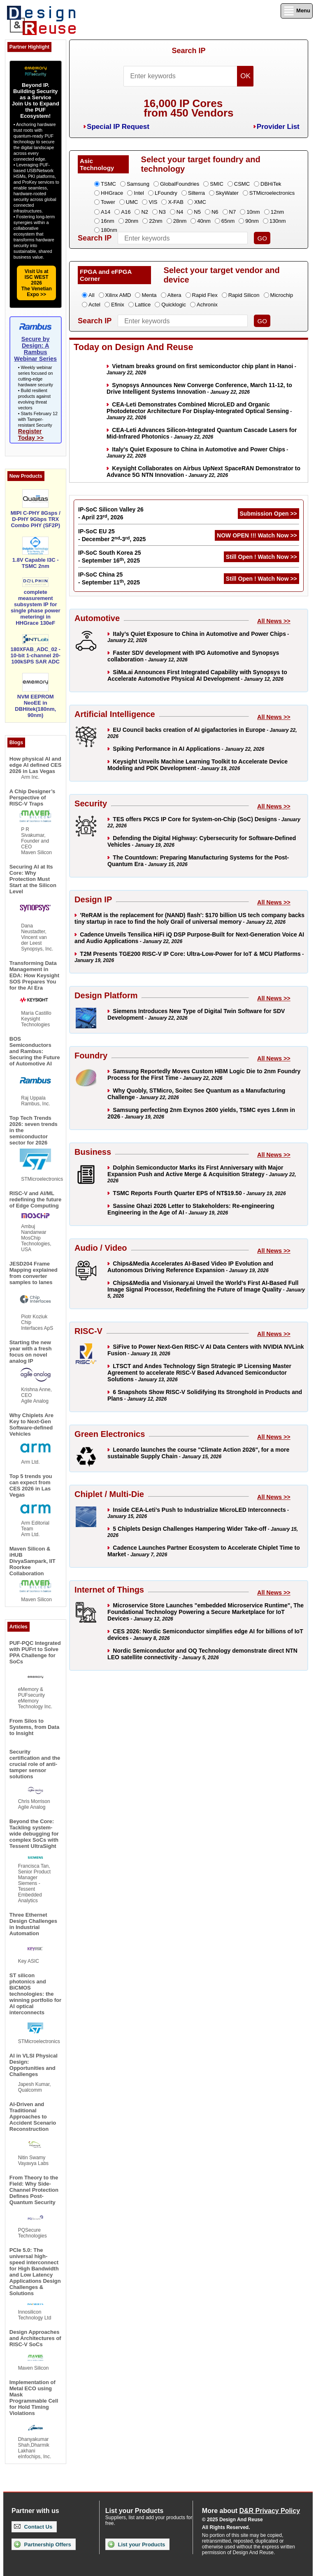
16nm (107, 221)
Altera (174, 295)
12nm (277, 212)
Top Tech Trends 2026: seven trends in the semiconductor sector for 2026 (33, 1130)
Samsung (138, 184)
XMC (200, 202)
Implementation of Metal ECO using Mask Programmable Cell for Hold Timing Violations (33, 2397)
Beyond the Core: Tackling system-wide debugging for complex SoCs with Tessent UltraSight (34, 1833)
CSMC (242, 184)
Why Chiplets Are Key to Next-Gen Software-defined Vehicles (31, 1424)
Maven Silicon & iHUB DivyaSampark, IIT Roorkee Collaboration (32, 1561)
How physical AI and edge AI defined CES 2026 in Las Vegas (35, 765)
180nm (109, 230)
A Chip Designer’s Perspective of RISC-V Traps (32, 797)
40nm (204, 221)
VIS (153, 202)
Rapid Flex (205, 295)
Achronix (207, 304)
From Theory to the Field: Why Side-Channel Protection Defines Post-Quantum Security (33, 2189)
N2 (144, 212)
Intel (139, 193)
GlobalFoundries (179, 184)
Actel (94, 304)
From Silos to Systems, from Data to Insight (34, 1727)
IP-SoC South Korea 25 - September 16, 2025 (109, 556)
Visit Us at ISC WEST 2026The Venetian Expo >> (36, 283)
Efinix (117, 304)
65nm (228, 221)
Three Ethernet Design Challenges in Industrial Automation (33, 1924)
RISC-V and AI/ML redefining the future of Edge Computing (35, 1199)
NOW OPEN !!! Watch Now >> (257, 535)
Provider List (278, 127)
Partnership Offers (42, 2544)
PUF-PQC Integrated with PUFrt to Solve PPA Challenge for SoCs (35, 1652)
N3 (162, 212)
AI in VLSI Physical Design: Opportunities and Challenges (33, 2065)
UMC (132, 202)
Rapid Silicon (244, 295)
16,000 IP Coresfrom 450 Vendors (188, 108)
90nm (252, 221)
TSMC (108, 184)
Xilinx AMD (118, 295)
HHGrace (112, 193)
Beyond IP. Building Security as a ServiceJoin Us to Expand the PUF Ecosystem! (35, 100)
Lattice (143, 304)
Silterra (196, 193)
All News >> (273, 621)
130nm (278, 221)
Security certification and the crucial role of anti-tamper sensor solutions (34, 1764)
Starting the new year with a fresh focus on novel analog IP (30, 1351)
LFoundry (166, 193)
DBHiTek (270, 184)
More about (251, 2510)
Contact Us (33, 2527)
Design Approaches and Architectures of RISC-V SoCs (35, 2338)
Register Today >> (31, 434)
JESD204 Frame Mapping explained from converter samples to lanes (33, 1273)
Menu (296, 11)
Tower (108, 202)
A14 (105, 212)
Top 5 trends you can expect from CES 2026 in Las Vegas (30, 1485)
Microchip (281, 295)
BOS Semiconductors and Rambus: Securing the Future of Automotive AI (34, 1051)
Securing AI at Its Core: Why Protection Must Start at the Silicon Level (32, 879)
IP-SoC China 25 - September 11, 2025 (109, 578)
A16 (125, 212)
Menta (149, 295)
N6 (214, 212)
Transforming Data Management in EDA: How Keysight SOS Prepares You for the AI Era (34, 975)
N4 (180, 212)
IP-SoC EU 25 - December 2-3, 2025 (112, 535)
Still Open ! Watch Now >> (261, 557)
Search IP (188, 51)
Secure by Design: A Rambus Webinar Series (35, 349)
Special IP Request (118, 127)
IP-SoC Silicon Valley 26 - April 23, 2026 (111, 513)
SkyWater (227, 193)
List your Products (136, 2544)
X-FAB (176, 202)
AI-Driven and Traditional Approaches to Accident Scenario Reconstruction (32, 2116)
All (91, 295)
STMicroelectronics (272, 193)
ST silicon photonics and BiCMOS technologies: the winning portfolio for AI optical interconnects (35, 1993)
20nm (132, 221)
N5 (197, 212)
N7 (232, 212)
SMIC (216, 184)
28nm (180, 221)
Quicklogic (173, 304)
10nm (253, 212)
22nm (156, 221)
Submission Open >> (268, 513)
